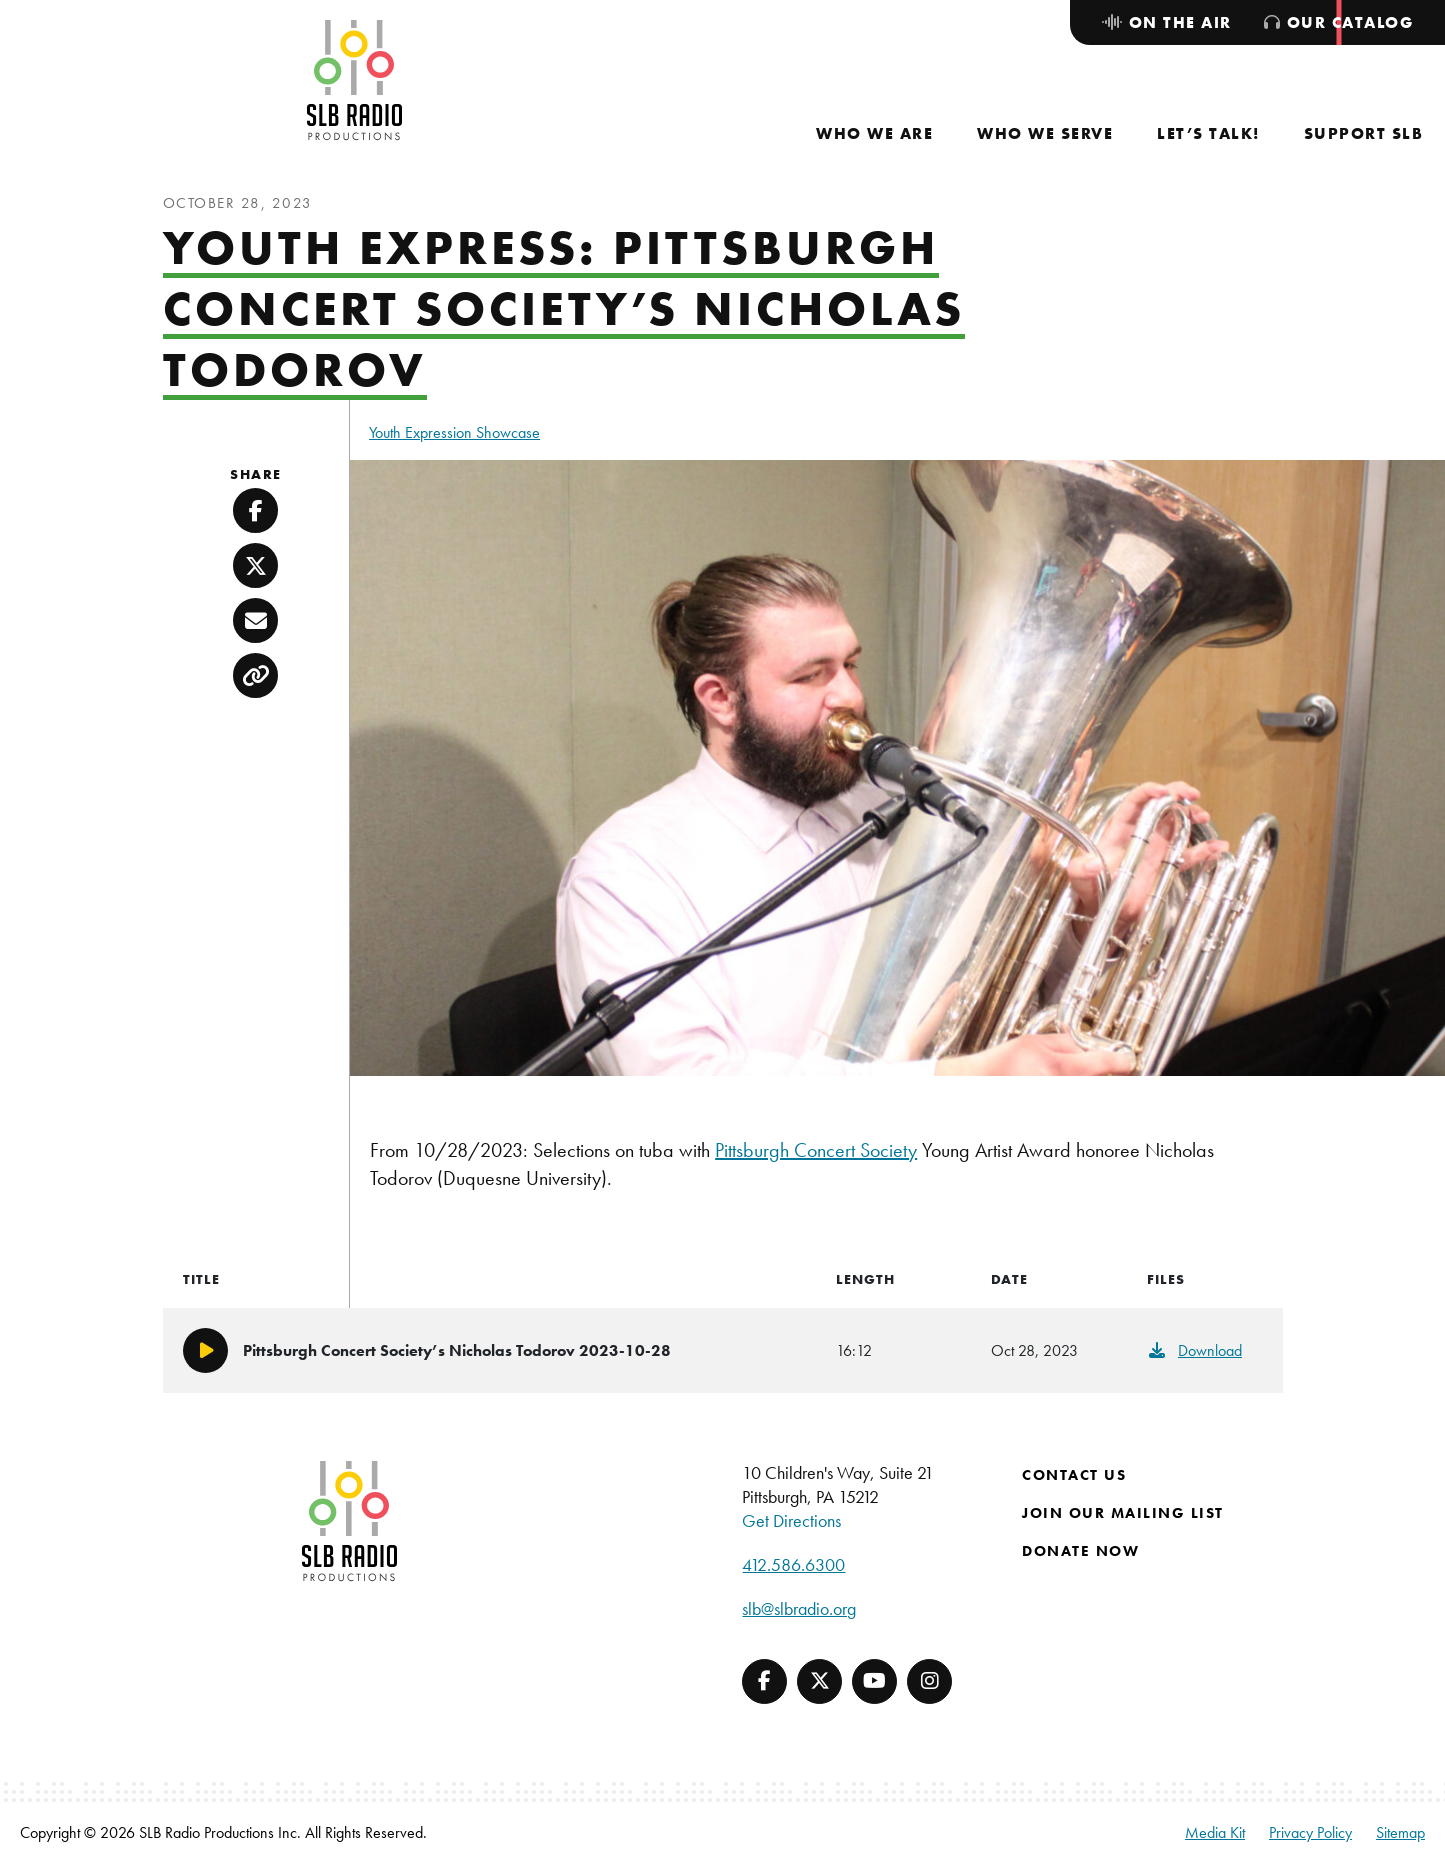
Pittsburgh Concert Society (816, 1150)
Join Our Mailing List (1123, 1513)
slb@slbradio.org (799, 1608)
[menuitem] (874, 133)
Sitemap (1400, 1832)
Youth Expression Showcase (454, 432)
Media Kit (1215, 1832)
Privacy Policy (1310, 1832)
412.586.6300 (793, 1564)
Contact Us (1074, 1475)
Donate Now (1080, 1551)
